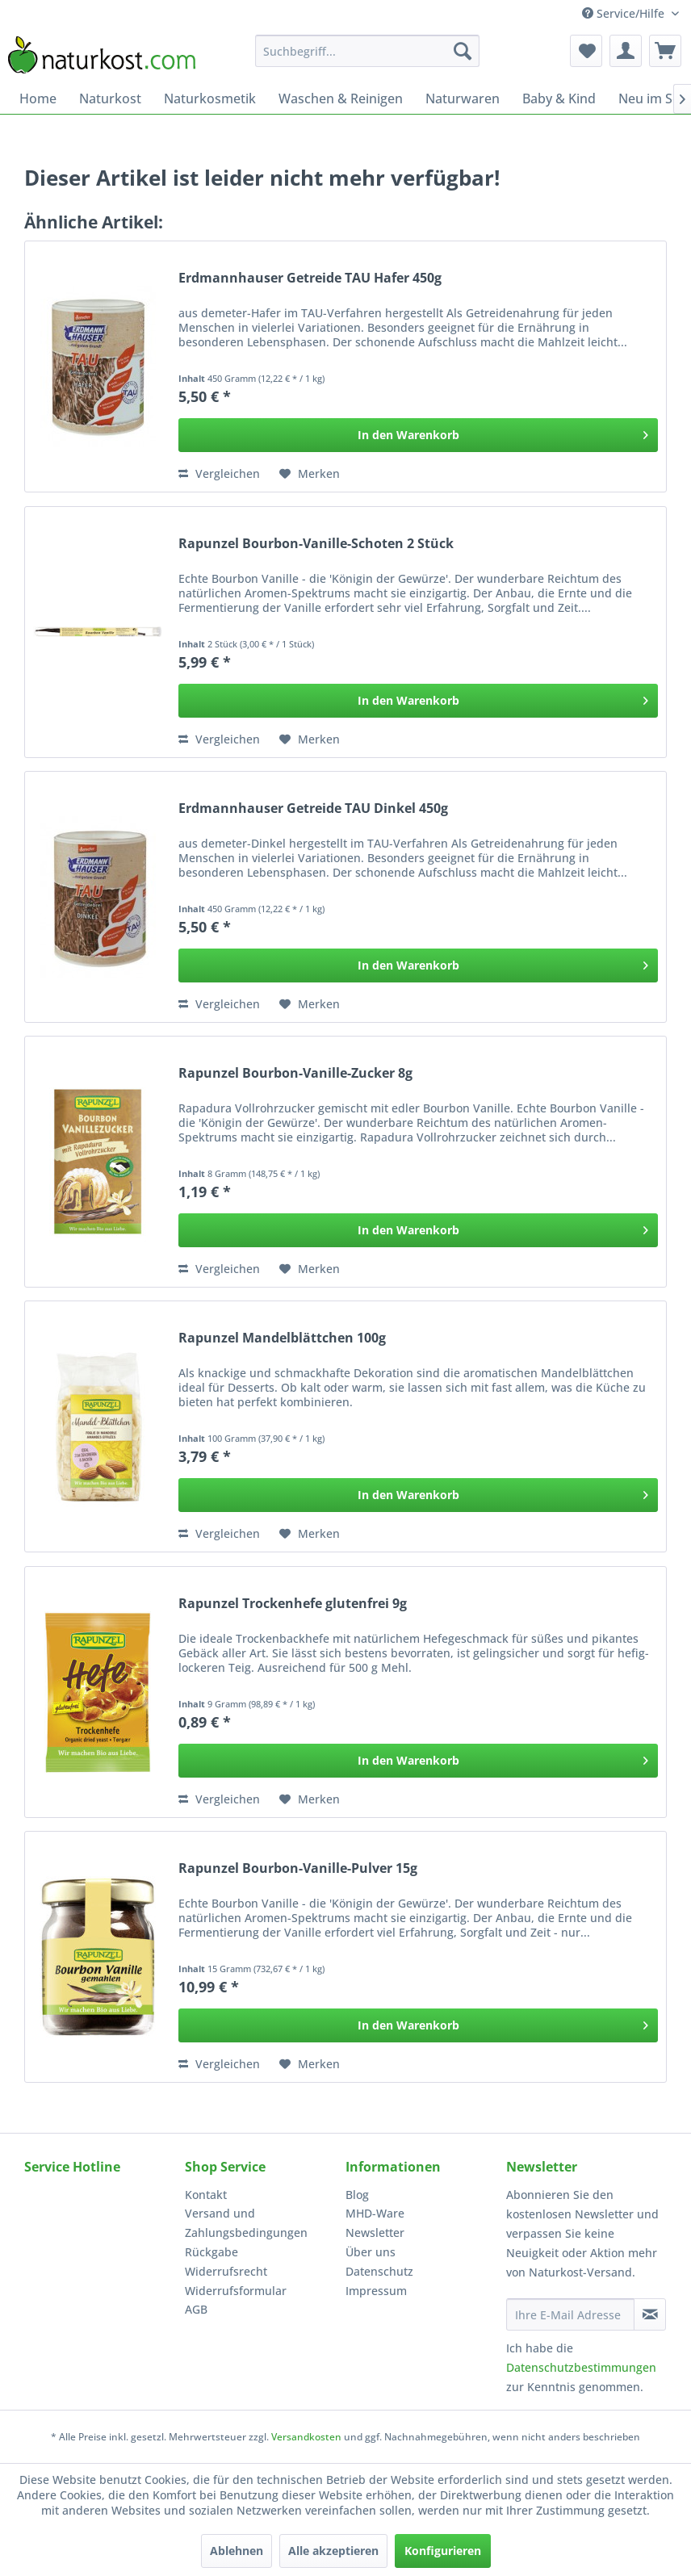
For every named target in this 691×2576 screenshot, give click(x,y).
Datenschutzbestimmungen (581, 2367)
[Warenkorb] (665, 51)
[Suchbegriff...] (367, 51)
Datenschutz (379, 2271)
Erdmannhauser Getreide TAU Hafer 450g (310, 278)
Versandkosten (306, 2437)
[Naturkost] (110, 98)
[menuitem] (367, 51)
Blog (357, 2194)
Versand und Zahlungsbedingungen (246, 2222)
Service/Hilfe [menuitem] (625, 13)
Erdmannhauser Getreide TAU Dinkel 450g (313, 808)
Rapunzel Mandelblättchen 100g (282, 1338)
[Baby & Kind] (559, 98)
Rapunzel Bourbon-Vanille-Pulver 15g (297, 1868)
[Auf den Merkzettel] (309, 474)
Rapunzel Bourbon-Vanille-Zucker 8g (295, 1073)
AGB (196, 2309)
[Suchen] (463, 51)
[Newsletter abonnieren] (650, 2314)
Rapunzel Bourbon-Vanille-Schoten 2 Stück (316, 543)
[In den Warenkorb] (418, 435)
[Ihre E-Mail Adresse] (570, 2314)
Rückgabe (211, 2252)
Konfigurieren (442, 2550)
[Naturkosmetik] (210, 98)
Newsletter (375, 2232)
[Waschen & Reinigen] (340, 98)
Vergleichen (219, 473)
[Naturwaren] (462, 98)
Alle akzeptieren (333, 2550)
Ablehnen (236, 2550)
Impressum (376, 2290)
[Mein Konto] (625, 51)
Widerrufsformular (236, 2290)
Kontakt (206, 2194)
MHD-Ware (375, 2213)
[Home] (38, 98)
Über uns (371, 2252)
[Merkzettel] (586, 51)
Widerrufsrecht (226, 2271)
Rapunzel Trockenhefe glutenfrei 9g (292, 1603)
